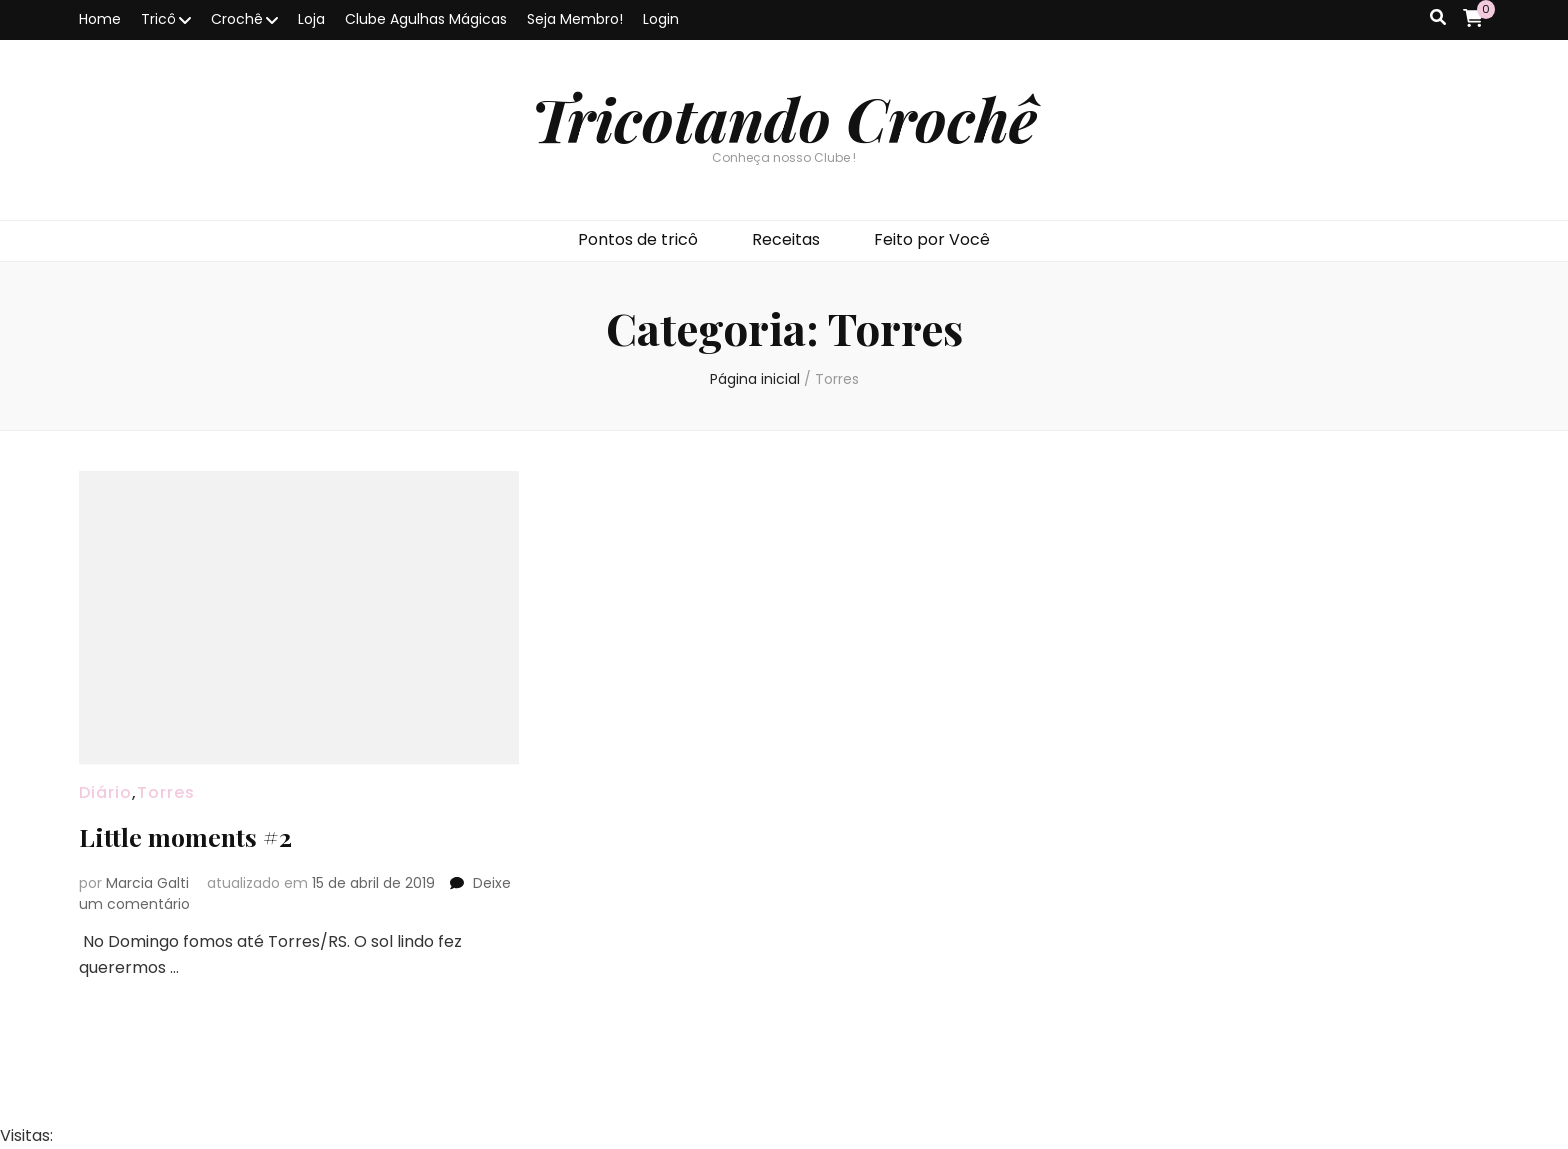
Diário (105, 792)
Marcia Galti (147, 883)
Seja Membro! (575, 19)
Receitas (786, 239)
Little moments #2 (195, 835)
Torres (166, 792)
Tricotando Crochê (784, 118)
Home (100, 19)
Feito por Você (932, 239)
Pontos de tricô (638, 239)
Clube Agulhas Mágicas (426, 19)
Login (661, 19)
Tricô (158, 19)
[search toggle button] (1438, 18)
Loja (311, 19)
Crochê (237, 19)
